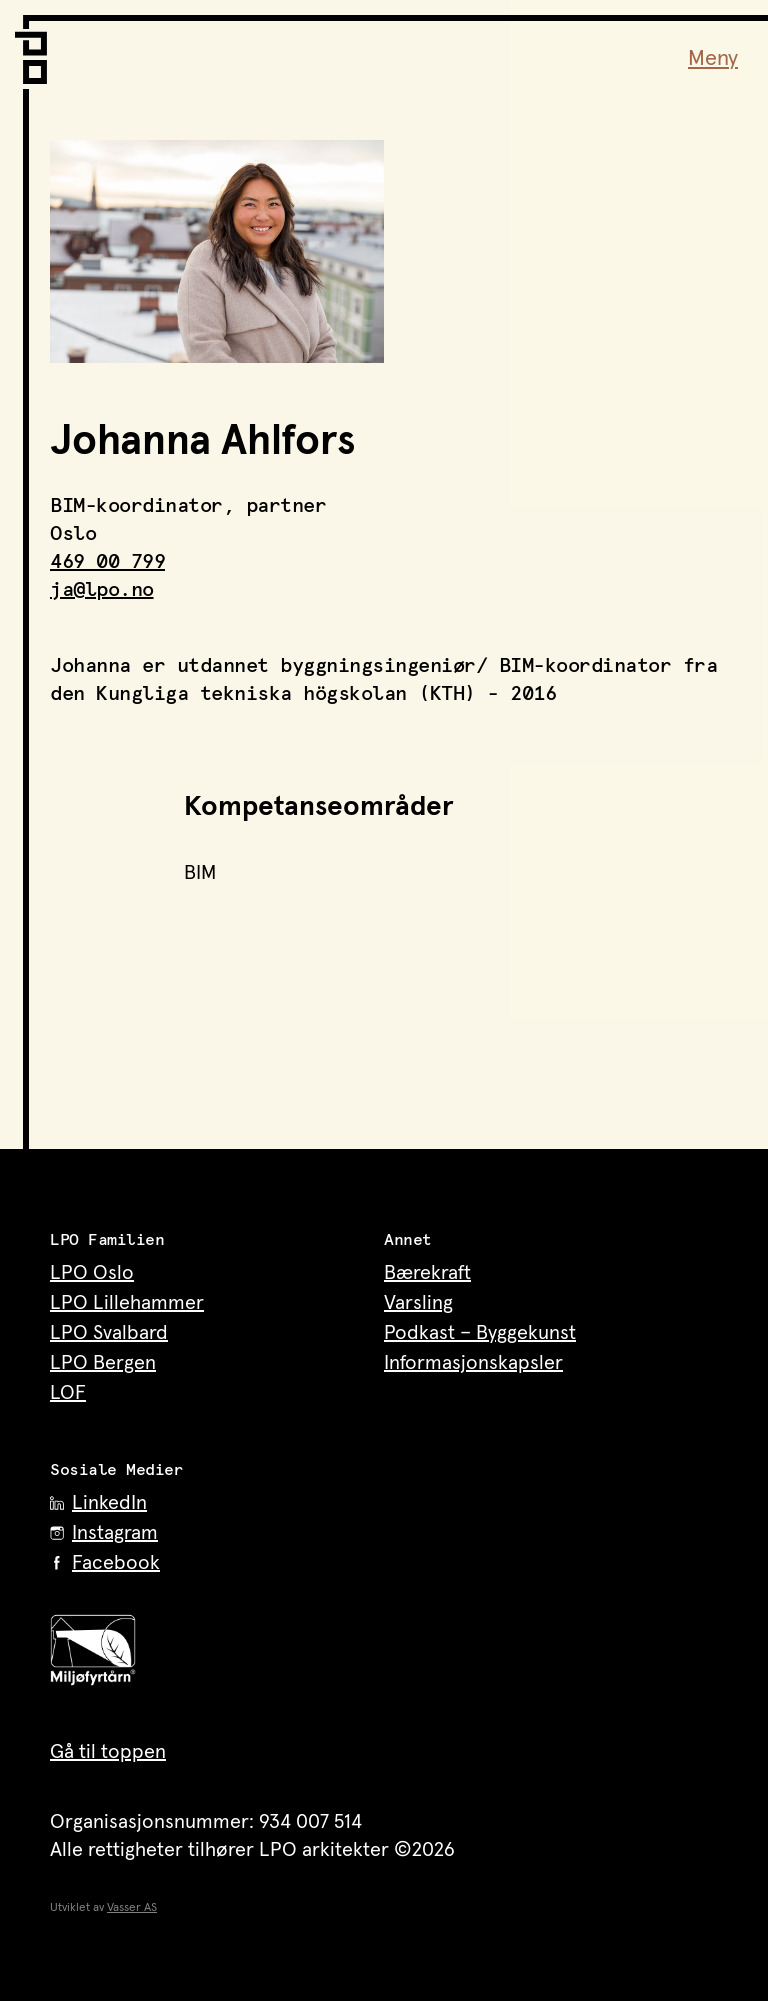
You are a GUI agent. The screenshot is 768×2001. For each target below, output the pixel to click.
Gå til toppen (108, 1752)
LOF (68, 1393)
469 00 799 (107, 562)
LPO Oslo (92, 1273)
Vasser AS (132, 1908)
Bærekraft (427, 1273)
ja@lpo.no (102, 590)
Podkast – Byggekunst (480, 1333)
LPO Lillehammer (127, 1303)
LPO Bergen (103, 1363)
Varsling (418, 1303)
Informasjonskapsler (473, 1363)
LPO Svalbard (109, 1333)
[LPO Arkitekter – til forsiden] (35, 49)
